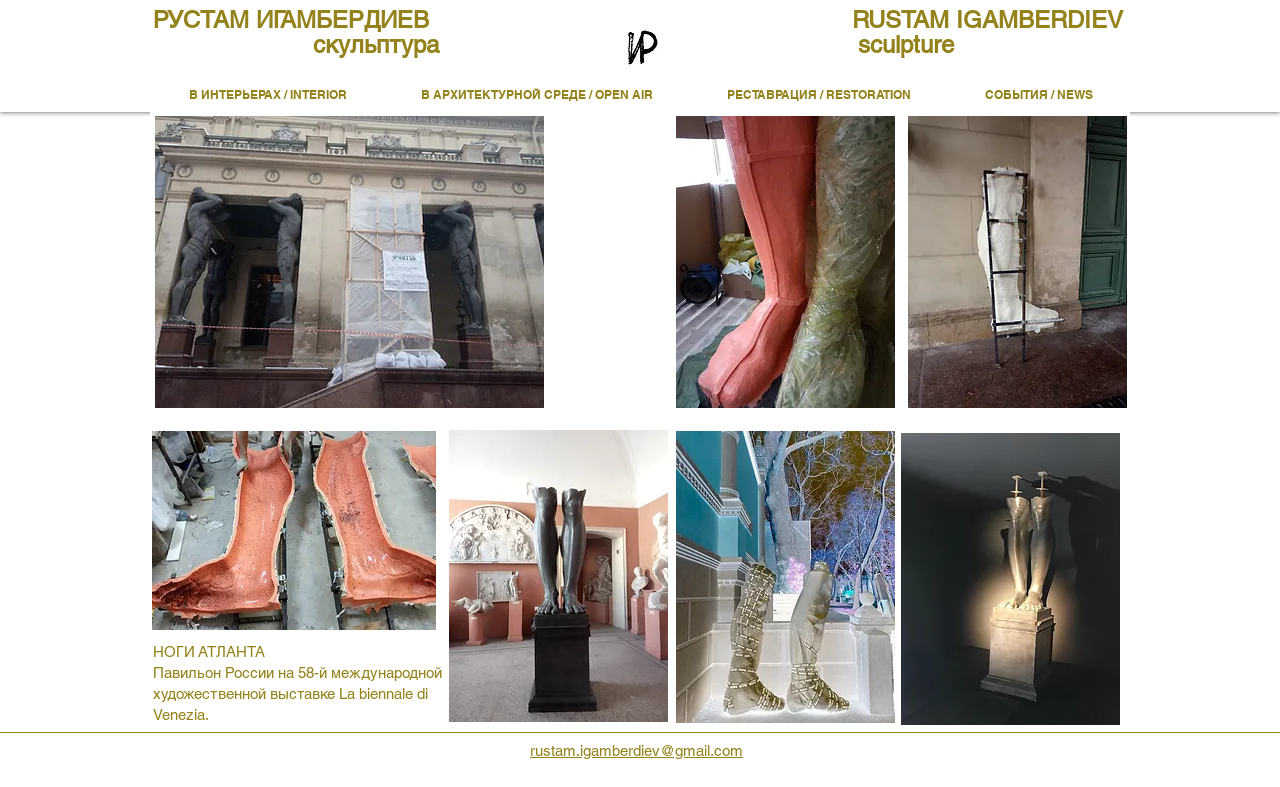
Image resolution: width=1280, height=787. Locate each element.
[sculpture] (906, 45)
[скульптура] (376, 45)
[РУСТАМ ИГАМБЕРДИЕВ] (300, 19)
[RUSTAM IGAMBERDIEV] (999, 19)
